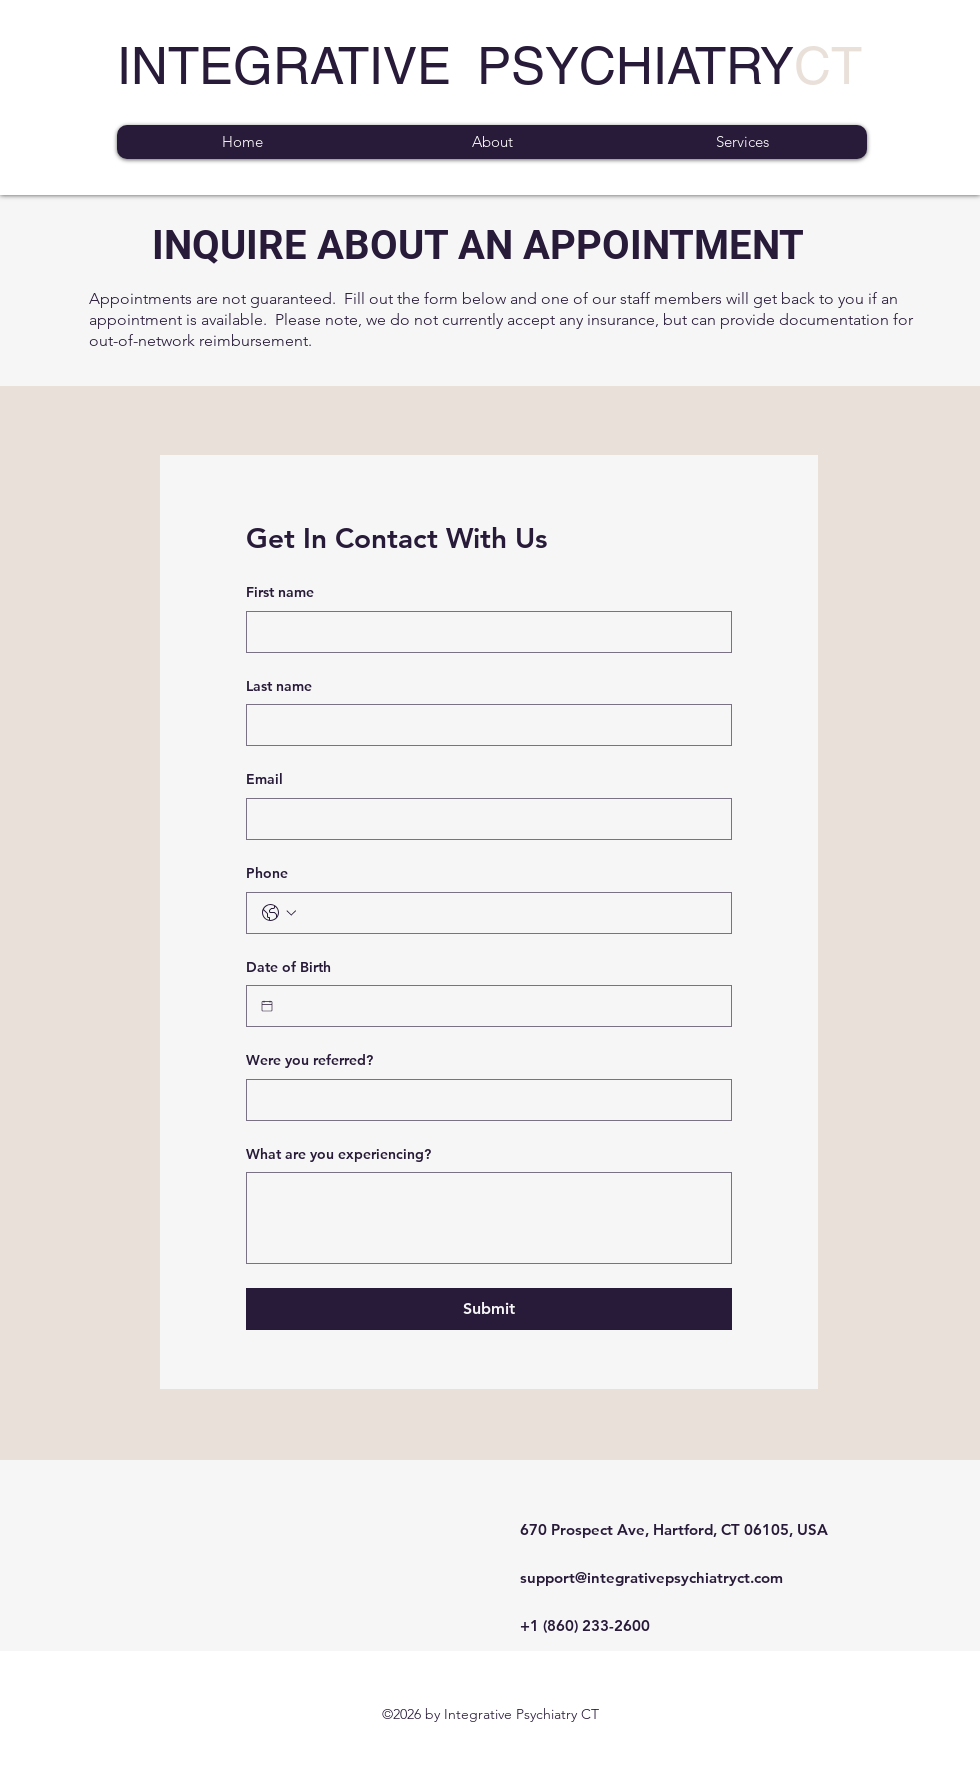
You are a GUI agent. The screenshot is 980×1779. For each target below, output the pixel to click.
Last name (279, 686)
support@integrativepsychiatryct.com (651, 1577)
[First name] (483, 632)
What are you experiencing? (338, 1154)
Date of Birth (288, 967)
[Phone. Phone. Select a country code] (279, 913)
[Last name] (483, 725)
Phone (267, 873)
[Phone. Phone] (509, 913)
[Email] (483, 819)
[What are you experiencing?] (489, 1218)
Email (264, 779)
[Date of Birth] (267, 1006)
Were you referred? (309, 1060)
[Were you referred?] (483, 1100)
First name (280, 592)
